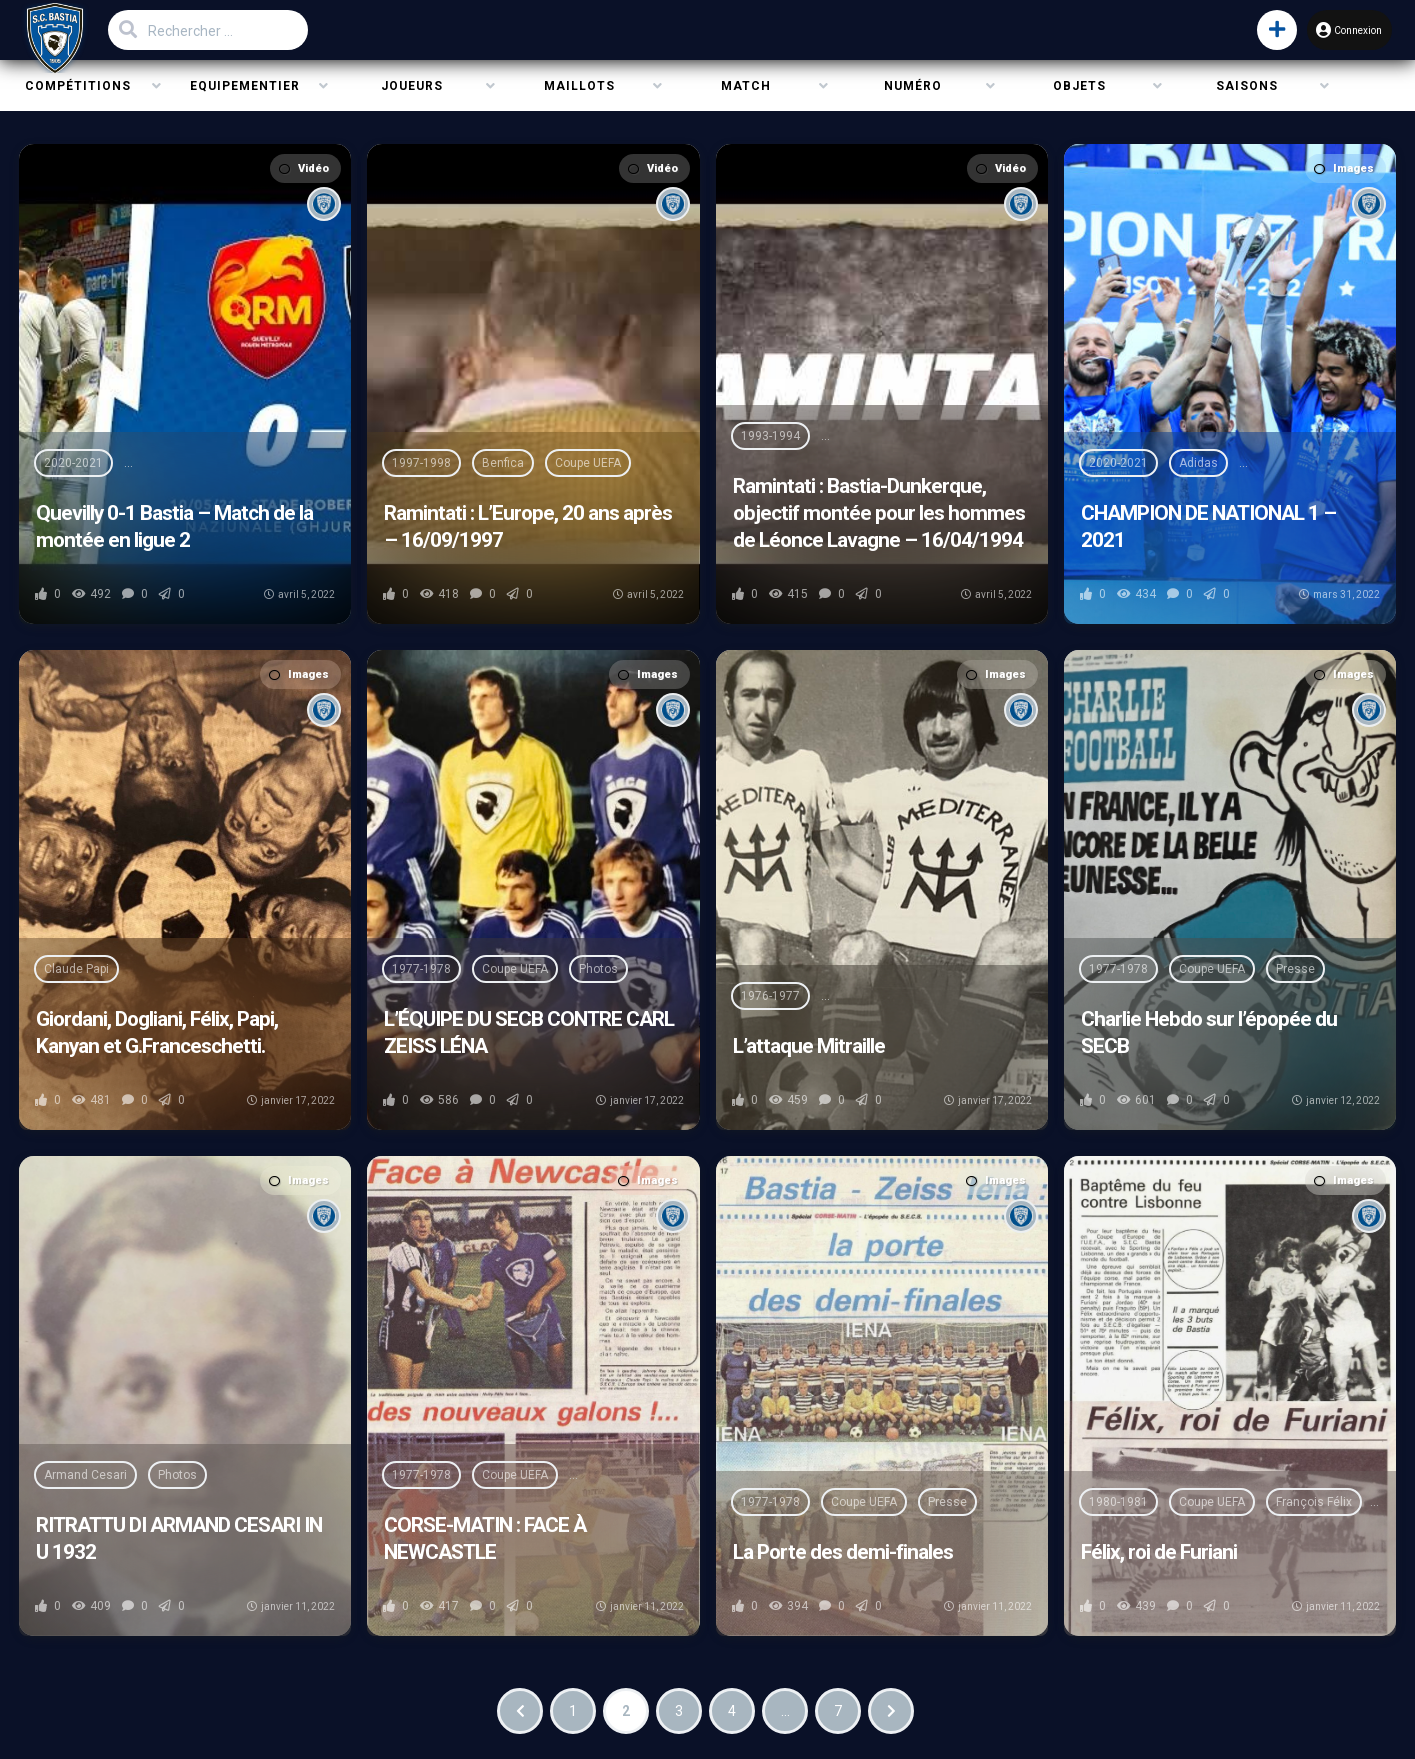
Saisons (1247, 86)
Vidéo (304, 168)
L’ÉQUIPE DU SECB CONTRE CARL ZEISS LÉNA (529, 1032)
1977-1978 (421, 969)
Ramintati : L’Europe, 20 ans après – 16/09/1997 (528, 526)
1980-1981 (1118, 1502)
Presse (1295, 969)
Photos (598, 969)
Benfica (503, 463)
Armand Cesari (85, 1475)
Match (746, 86)
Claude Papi (76, 969)
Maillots (579, 86)
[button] (1258, 30)
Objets (1079, 86)
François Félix (1314, 1502)
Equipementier (245, 86)
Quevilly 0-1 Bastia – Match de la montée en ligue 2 (174, 526)
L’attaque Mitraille (809, 1046)
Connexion (1338, 30)
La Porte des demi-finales (843, 1552)
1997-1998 (421, 463)
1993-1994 (770, 436)
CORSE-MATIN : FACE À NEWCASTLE (485, 1538)
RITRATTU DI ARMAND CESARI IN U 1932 (179, 1538)
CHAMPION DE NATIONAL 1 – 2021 (1208, 526)
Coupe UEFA (588, 463)
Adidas (1198, 463)
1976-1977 (770, 996)
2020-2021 (73, 463)
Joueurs (412, 86)
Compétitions (78, 86)
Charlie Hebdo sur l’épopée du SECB (1209, 1032)
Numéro (913, 86)
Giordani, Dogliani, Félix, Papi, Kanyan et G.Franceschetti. (157, 1032)
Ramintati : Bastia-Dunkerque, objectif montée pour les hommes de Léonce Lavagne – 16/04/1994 (879, 513)
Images (1344, 168)
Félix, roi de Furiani (1159, 1552)
